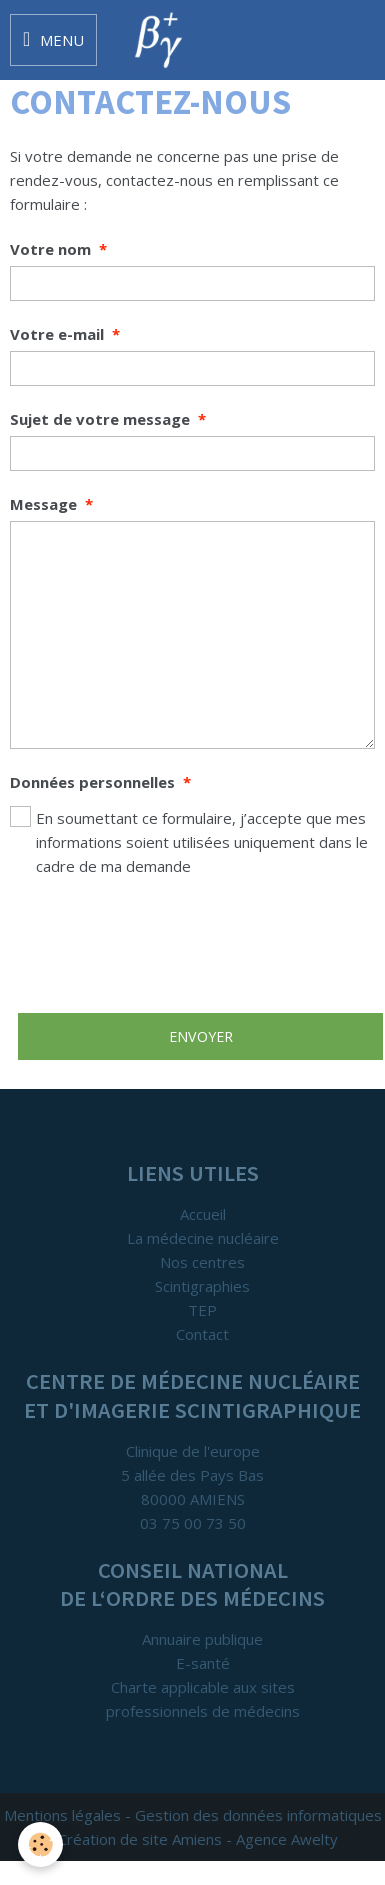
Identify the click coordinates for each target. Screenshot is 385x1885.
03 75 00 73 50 (193, 1523)
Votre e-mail (57, 334)
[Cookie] (40, 1844)
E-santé (203, 1663)
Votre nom (50, 249)
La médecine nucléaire (203, 1238)
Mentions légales (62, 1815)
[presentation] (162, 945)
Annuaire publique (202, 1639)
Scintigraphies (202, 1286)
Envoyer (201, 1036)
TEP (202, 1310)
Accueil (203, 1214)
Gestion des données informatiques (258, 1815)
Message (43, 504)
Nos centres (202, 1262)
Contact (202, 1334)
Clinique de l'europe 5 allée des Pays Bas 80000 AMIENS (192, 1475)
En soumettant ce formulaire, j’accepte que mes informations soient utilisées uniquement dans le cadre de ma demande (189, 841)
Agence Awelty (287, 1839)
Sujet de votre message (100, 419)
